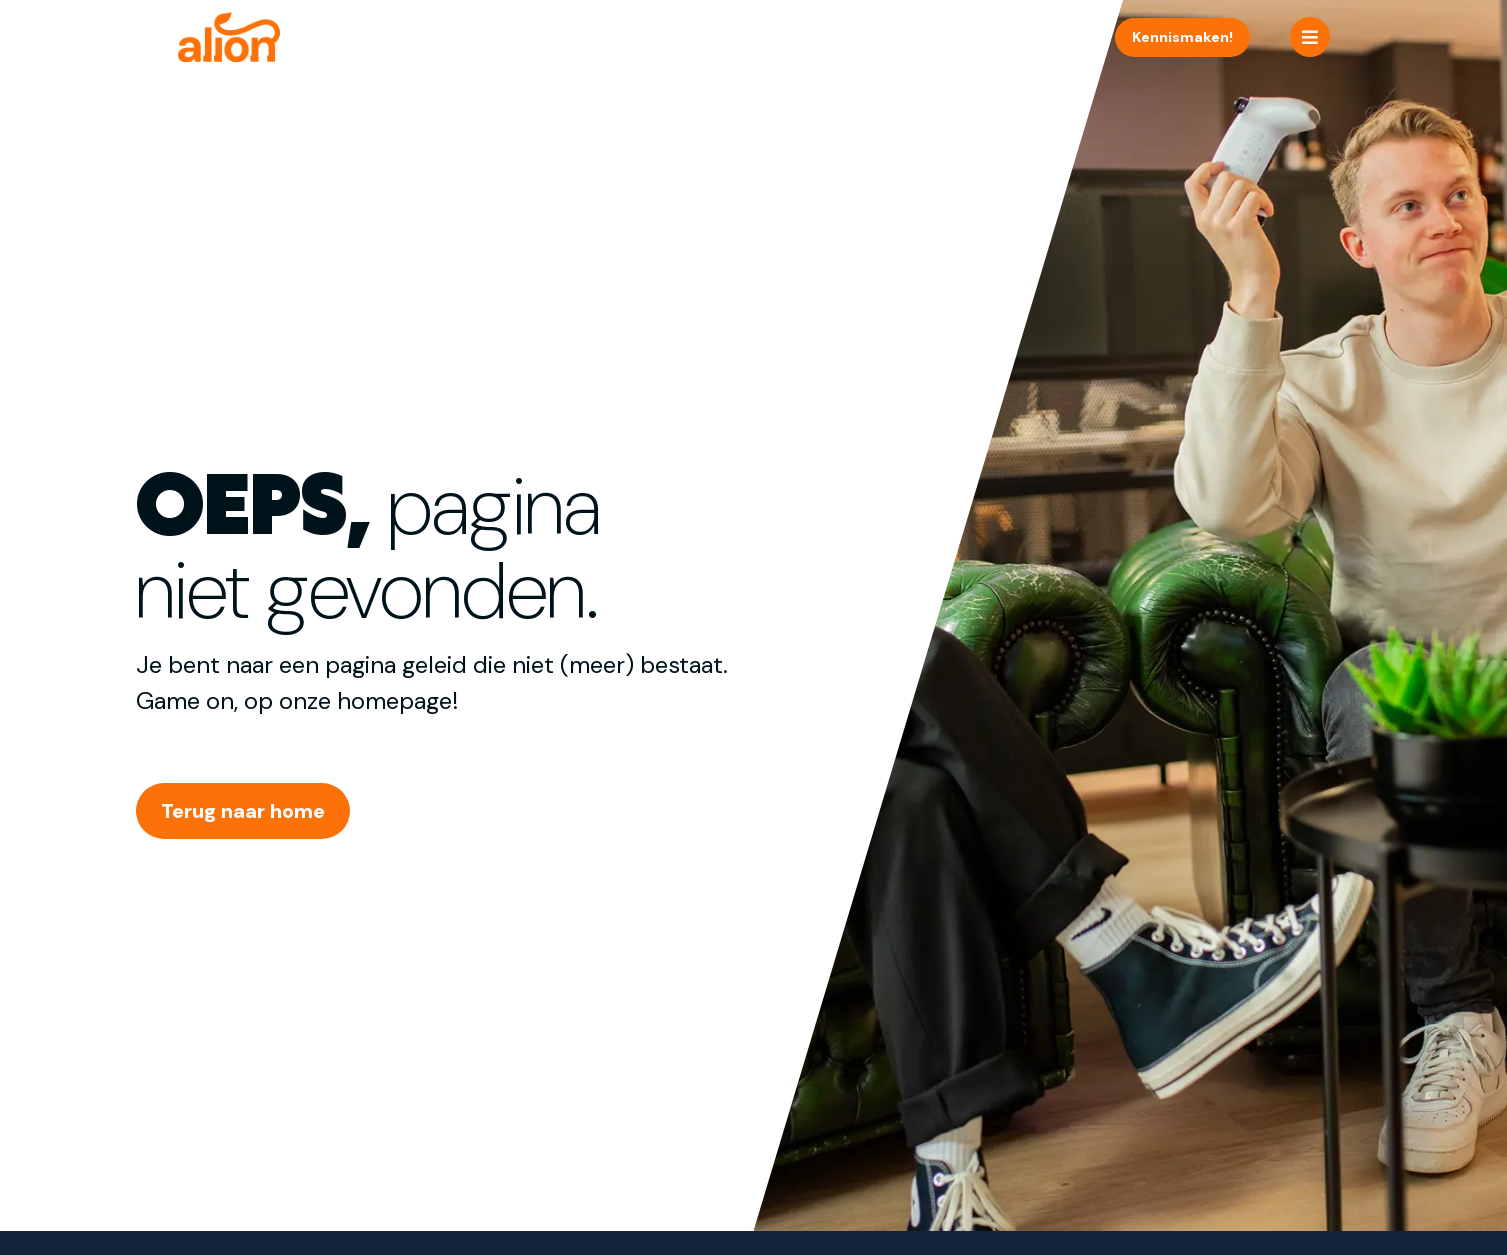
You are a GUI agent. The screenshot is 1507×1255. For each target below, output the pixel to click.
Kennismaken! (1182, 37)
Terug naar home (243, 811)
